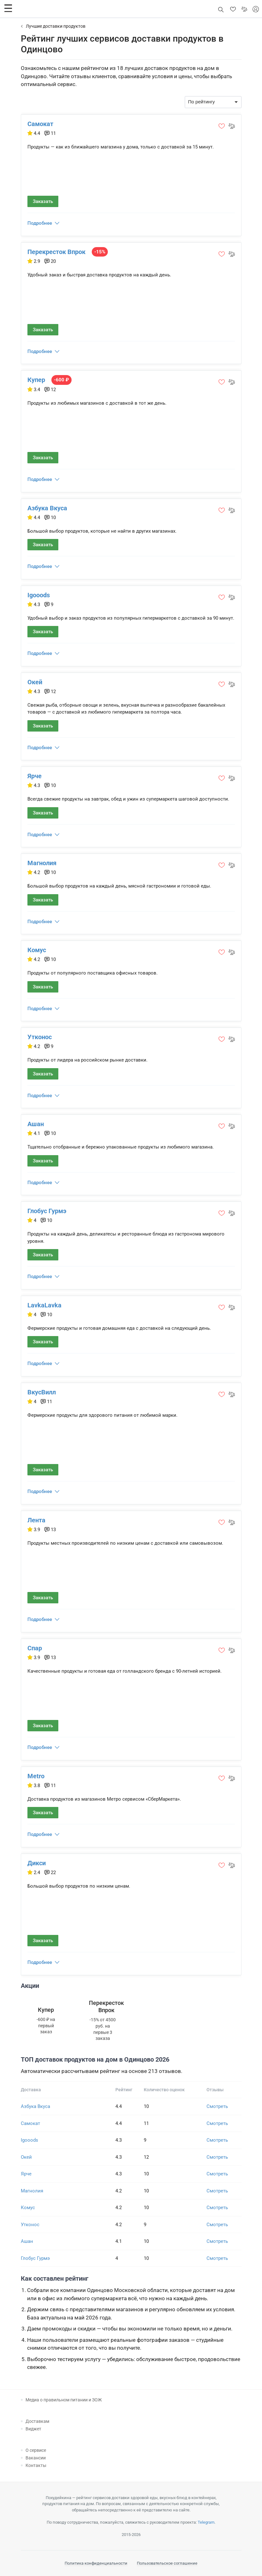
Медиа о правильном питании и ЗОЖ (64, 2399)
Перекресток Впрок (56, 252)
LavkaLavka (44, 1305)
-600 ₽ (61, 380)
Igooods (38, 595)
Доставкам (37, 2421)
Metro (35, 1776)
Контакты (36, 2465)
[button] (8, 8)
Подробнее (39, 223)
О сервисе (36, 2450)
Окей (34, 682)
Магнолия (41, 863)
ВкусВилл (41, 1392)
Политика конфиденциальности (96, 2563)
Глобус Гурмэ (46, 1211)
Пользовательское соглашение (167, 2563)
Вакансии (36, 2457)
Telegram (206, 2522)
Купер (36, 380)
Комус (36, 950)
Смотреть (217, 2106)
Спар (34, 1648)
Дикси (36, 1863)
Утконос (39, 1037)
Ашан (35, 1124)
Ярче (34, 776)
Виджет (33, 2428)
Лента (36, 1520)
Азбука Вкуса (47, 508)
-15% (99, 252)
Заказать (43, 201)
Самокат (40, 124)
